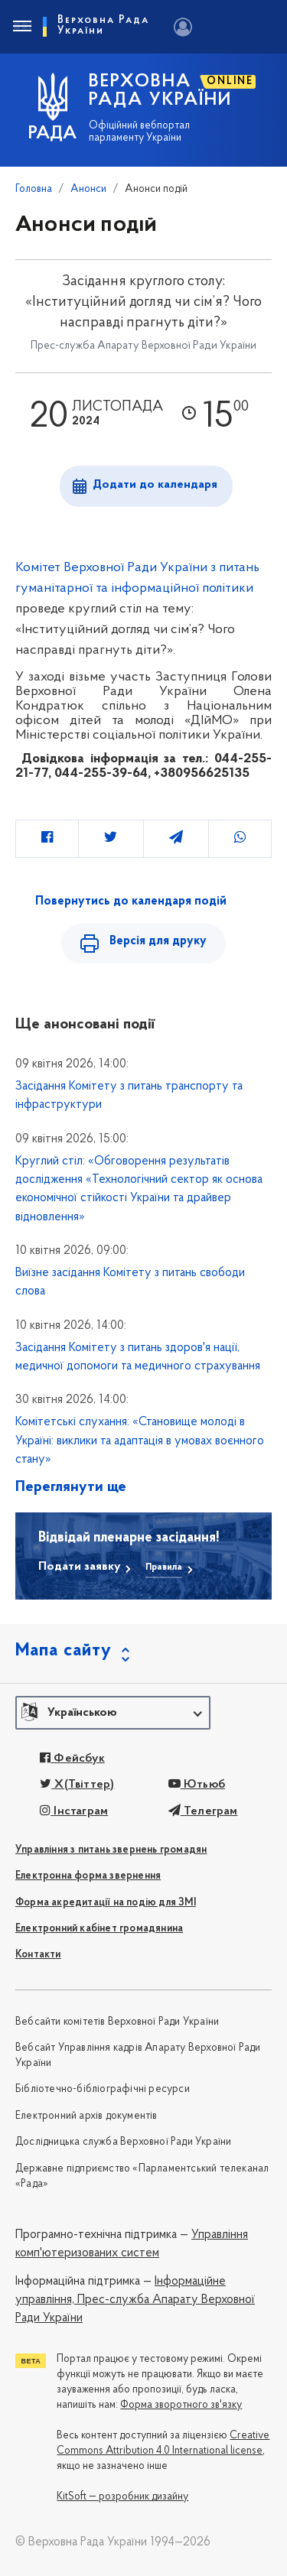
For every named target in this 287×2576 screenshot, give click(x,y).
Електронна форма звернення (88, 1876)
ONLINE (230, 81)
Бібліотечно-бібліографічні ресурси (102, 2089)
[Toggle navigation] (21, 27)
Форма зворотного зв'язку (181, 2405)
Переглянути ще (70, 1487)
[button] (112, 1713)
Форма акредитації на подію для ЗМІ (105, 1902)
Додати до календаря (155, 485)
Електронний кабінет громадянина (99, 1928)
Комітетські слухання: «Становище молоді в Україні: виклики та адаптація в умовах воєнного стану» (139, 1441)
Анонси (88, 189)
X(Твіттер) (77, 1785)
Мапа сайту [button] (63, 1651)
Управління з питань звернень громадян (111, 1850)
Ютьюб (196, 1785)
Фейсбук (72, 1759)
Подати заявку (79, 1567)
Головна (33, 189)
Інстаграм (74, 1811)
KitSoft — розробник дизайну (122, 2497)
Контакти (38, 1954)
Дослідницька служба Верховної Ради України (123, 2142)
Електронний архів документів (86, 2116)
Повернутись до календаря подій (131, 901)
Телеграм (203, 1811)
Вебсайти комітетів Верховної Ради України (117, 2022)
